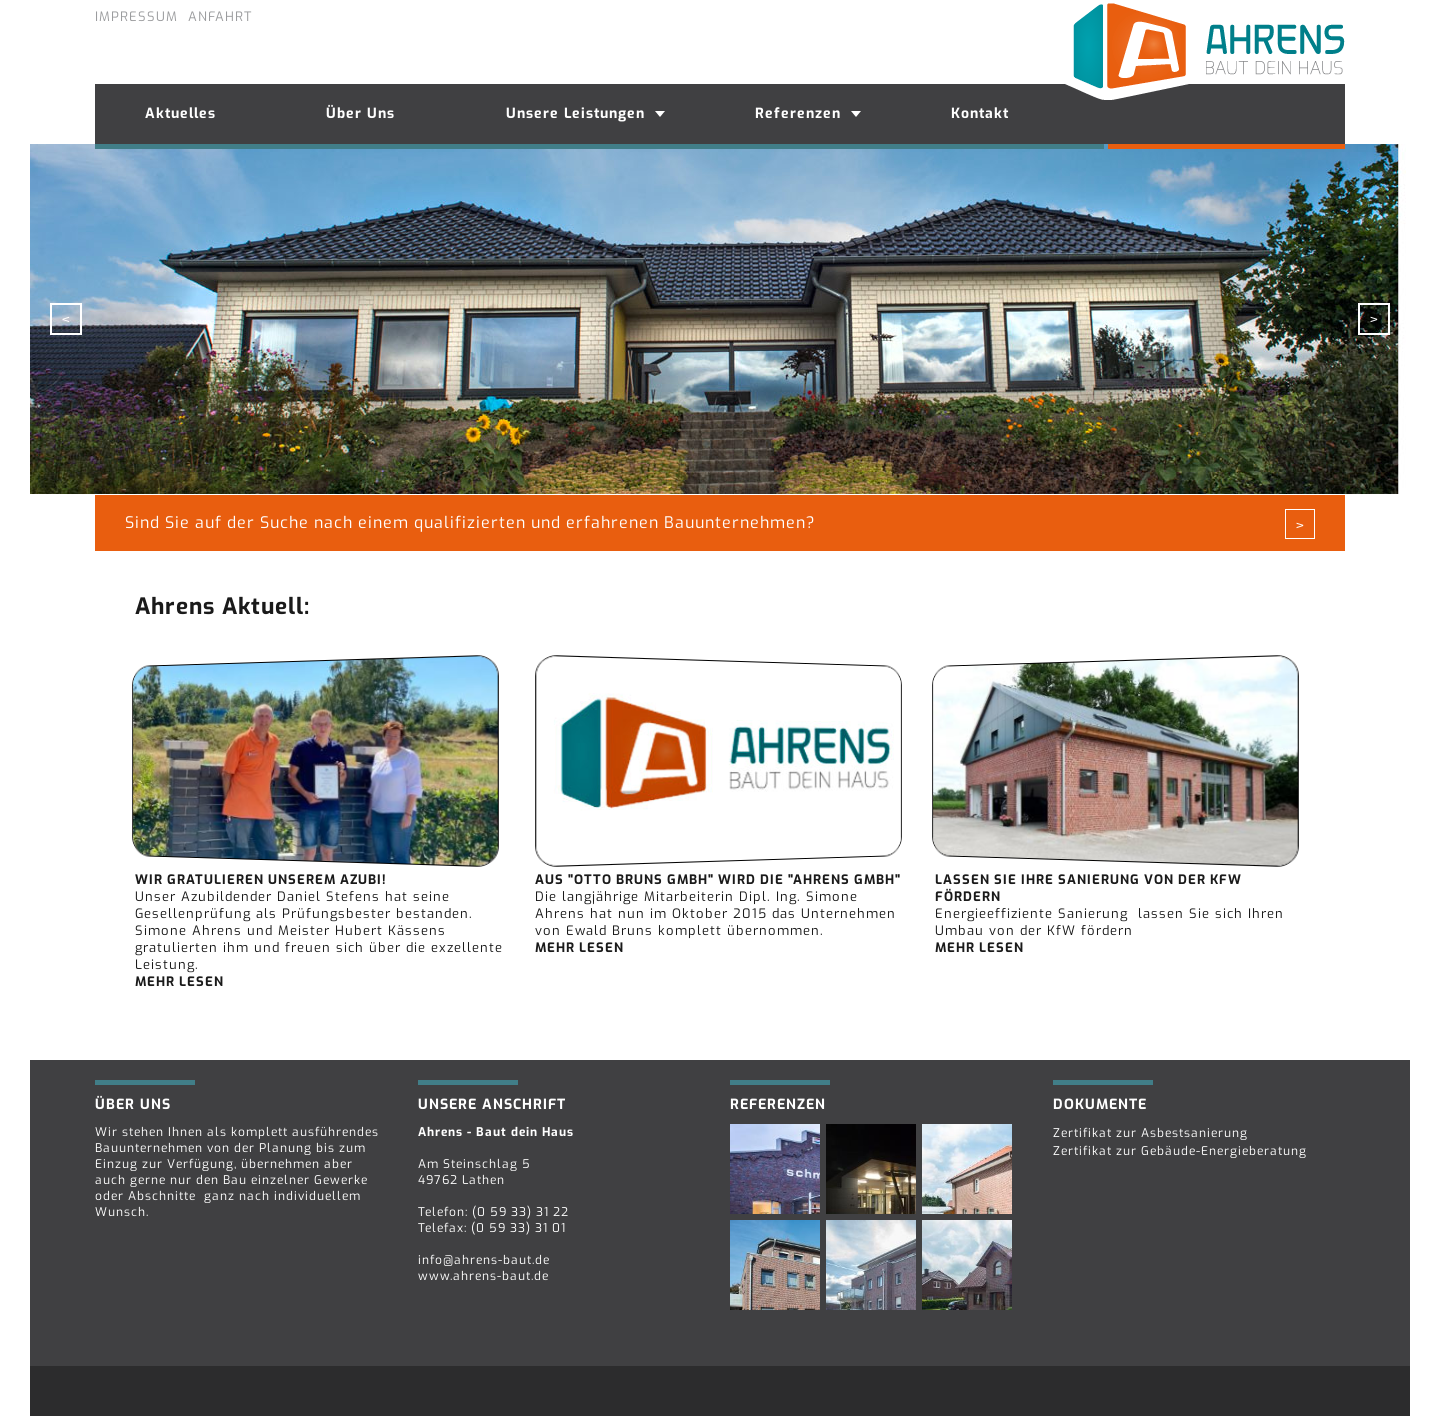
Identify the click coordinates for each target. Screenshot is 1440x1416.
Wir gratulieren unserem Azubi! (261, 879)
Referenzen (798, 113)
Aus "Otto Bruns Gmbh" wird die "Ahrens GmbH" (718, 879)
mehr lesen (179, 981)
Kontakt (980, 113)
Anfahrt (220, 16)
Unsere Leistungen (575, 113)
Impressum (136, 16)
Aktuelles (180, 113)
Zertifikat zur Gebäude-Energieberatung (1180, 1151)
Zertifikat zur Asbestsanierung (1150, 1133)
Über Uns (360, 113)
